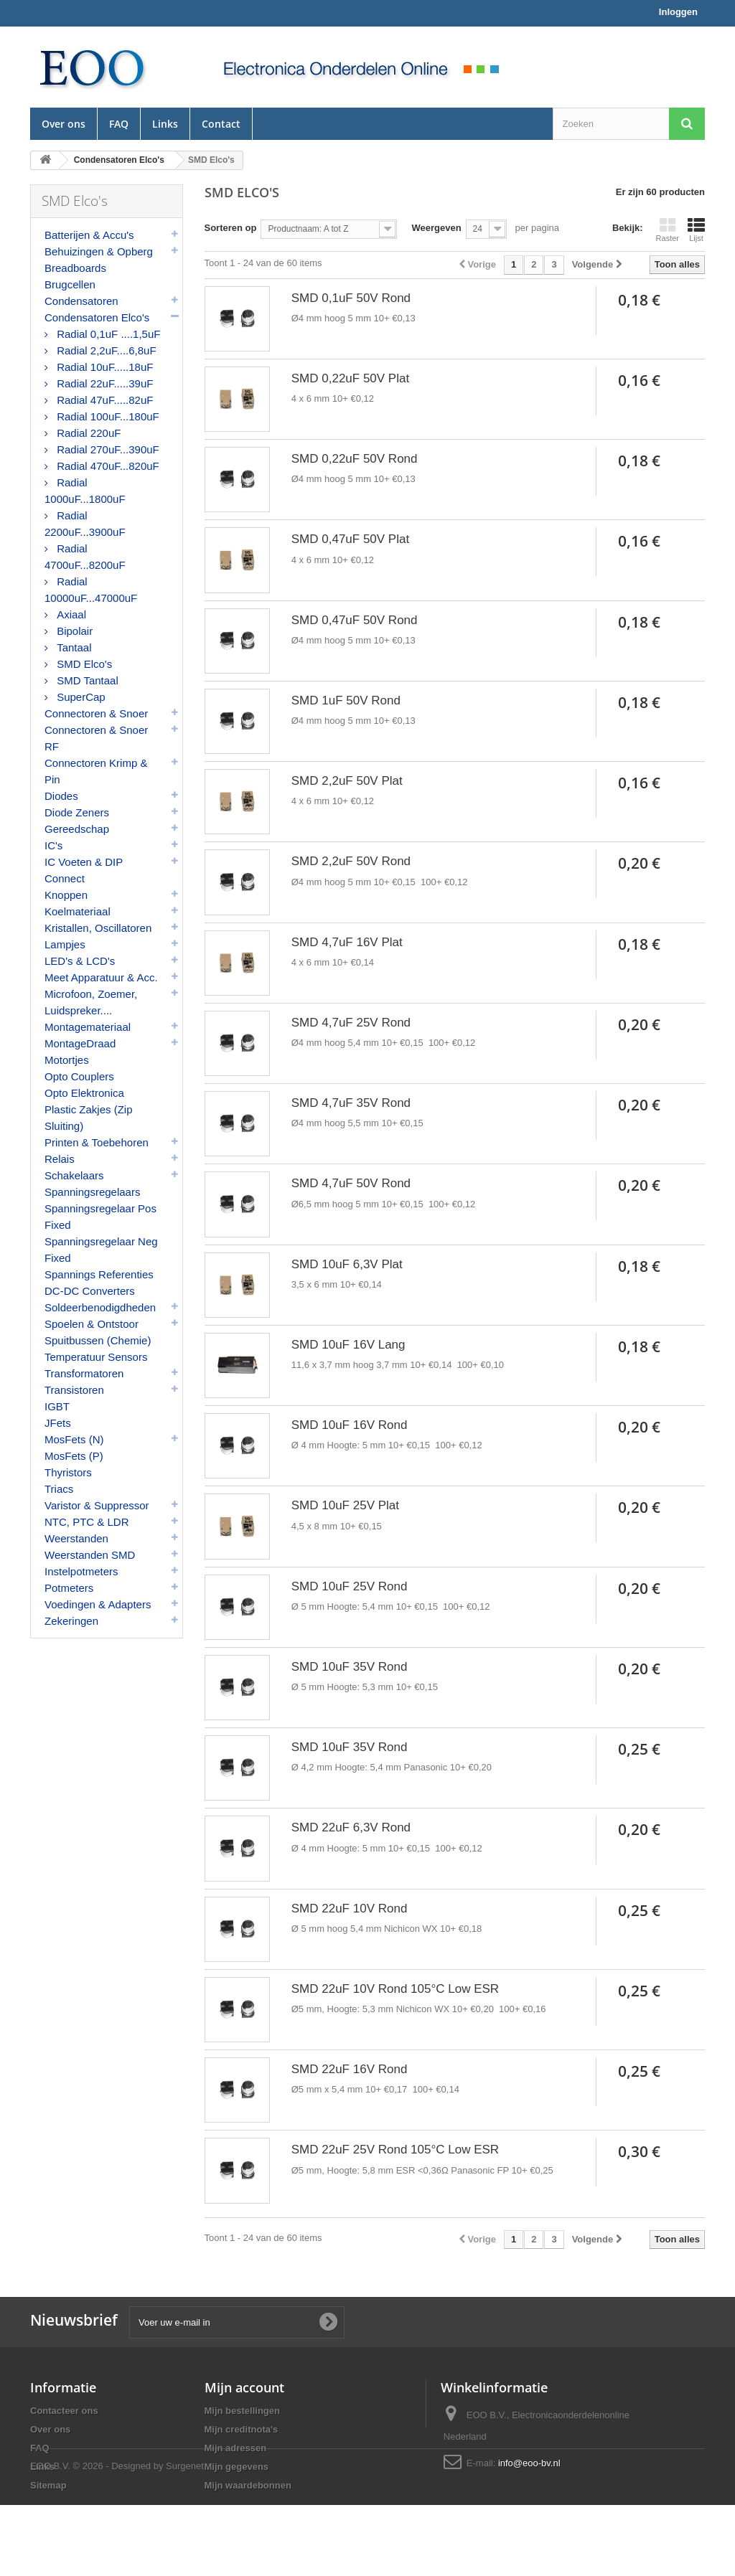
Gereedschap (77, 829)
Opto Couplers (79, 1076)
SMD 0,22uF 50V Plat (350, 378)
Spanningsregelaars (92, 1192)
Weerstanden (76, 1538)
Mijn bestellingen (242, 2410)
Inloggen (678, 11)
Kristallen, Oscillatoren (98, 928)
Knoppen (66, 895)
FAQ (118, 124)
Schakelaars (74, 1175)
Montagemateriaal (88, 1027)
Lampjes (65, 944)
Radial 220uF (87, 433)
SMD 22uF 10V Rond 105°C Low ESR (395, 1989)
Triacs (59, 1489)
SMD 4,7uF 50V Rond (351, 1183)
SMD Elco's (83, 664)
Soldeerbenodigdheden (100, 1307)
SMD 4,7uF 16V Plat (347, 942)
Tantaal (73, 647)
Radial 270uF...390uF (106, 449)
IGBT (57, 1406)
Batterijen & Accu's (89, 235)
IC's (53, 845)
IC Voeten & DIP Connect (84, 870)
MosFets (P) (74, 1456)
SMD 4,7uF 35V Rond (351, 1103)
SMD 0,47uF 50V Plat (350, 539)
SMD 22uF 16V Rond (349, 2069)
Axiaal (70, 614)
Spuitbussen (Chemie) (98, 1340)
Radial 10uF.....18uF (103, 367)
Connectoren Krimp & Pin (96, 771)
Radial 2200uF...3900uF (85, 523)
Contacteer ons (64, 2410)
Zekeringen (71, 1621)
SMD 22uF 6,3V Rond (351, 1827)
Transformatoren (84, 1373)
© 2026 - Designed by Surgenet (138, 2537)
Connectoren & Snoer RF (96, 738)
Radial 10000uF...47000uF (91, 589)
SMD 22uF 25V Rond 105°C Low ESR (395, 2149)
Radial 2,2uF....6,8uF (105, 350)
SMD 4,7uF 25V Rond (351, 1022)
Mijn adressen (236, 2448)
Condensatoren (81, 301)
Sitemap (48, 2485)
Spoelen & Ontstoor (92, 1324)
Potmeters (69, 1588)
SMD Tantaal (86, 680)
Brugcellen (70, 284)
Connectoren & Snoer (96, 713)
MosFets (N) (74, 1439)
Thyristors (68, 1472)
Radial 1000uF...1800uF (85, 490)
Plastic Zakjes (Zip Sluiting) (89, 1117)
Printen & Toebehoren (97, 1142)
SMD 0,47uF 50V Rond (354, 620)
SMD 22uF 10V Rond (349, 1908)
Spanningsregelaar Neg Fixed (101, 1249)
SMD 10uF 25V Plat (345, 1505)
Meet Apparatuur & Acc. (101, 977)
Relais (60, 1159)
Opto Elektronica (84, 1093)
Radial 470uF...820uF (106, 466)
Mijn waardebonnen (248, 2485)
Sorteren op (231, 227)
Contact (221, 124)
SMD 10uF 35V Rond (349, 1667)
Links (165, 124)
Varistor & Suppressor (97, 1505)
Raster (667, 229)
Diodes (61, 796)
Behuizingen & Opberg (99, 251)
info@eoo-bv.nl (529, 2463)
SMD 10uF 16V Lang (348, 1344)
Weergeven (436, 227)
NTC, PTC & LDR (87, 1522)
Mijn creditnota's (241, 2429)
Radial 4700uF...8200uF (85, 556)
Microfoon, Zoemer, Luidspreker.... (91, 1002)
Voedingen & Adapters (98, 1604)
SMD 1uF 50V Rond (346, 700)
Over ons (63, 124)
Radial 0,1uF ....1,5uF (107, 334)
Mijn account (244, 2387)
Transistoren (74, 1390)
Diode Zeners (77, 812)
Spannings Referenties (99, 1274)
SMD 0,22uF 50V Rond (354, 459)
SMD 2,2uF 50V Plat (347, 781)
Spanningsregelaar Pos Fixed (100, 1216)
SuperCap (80, 697)
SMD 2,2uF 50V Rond (351, 861)
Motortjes (67, 1060)
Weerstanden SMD (90, 1555)
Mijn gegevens (237, 2466)
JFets (58, 1423)
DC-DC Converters (90, 1291)
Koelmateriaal (78, 911)
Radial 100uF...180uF (106, 416)
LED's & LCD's (80, 961)
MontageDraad (80, 1043)
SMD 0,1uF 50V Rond (351, 298)
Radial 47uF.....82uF (103, 400)
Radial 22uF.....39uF (103, 383)
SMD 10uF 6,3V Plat (347, 1264)
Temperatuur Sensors (96, 1357)
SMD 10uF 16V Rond (349, 1425)
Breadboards (75, 268)
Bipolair (73, 631)
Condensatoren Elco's (97, 317)
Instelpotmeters (81, 1571)
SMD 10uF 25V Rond (349, 1586)
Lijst (696, 229)
